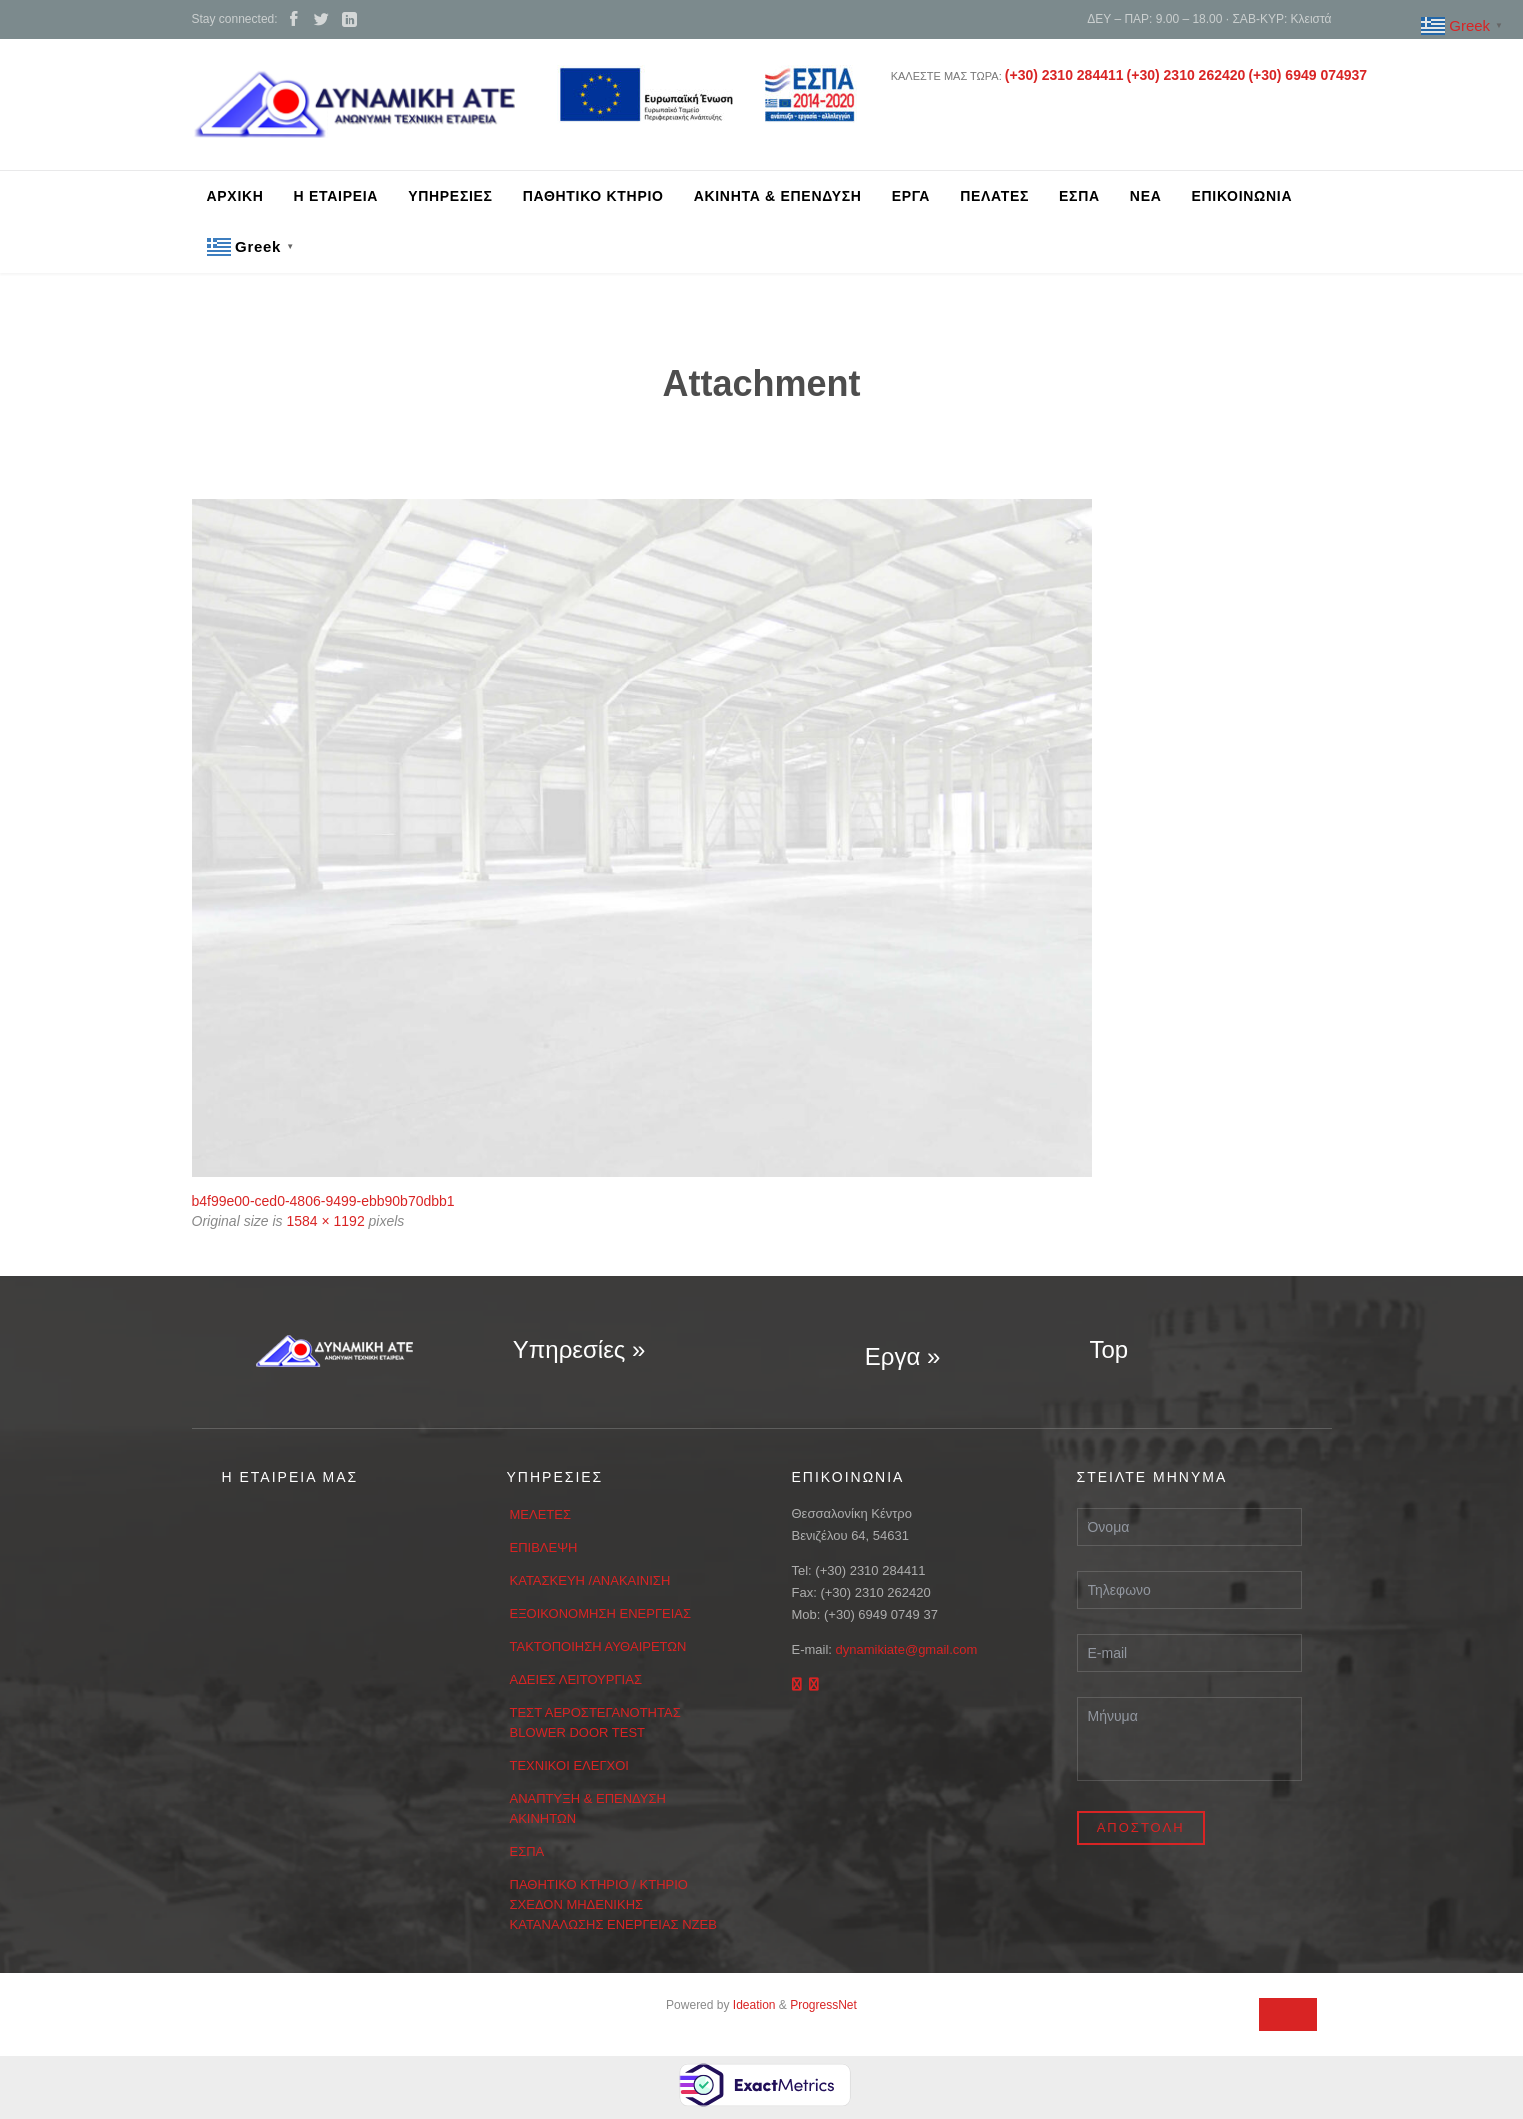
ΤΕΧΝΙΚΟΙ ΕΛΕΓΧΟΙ (569, 1765)
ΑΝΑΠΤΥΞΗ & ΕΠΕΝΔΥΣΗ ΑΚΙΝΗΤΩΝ (588, 1808)
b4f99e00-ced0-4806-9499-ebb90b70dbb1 (323, 1201)
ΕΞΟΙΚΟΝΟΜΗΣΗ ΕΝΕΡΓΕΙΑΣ (601, 1613)
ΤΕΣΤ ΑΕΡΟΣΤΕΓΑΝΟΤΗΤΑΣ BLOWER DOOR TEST (595, 1722)
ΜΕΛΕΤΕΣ (541, 1514)
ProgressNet (823, 2005)
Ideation (754, 2005)
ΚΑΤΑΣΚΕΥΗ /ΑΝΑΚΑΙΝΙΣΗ (590, 1580)
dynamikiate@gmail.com (907, 1649)
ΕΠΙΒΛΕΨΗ (544, 1547)
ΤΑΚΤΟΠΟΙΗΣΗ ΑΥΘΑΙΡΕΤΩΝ (598, 1646)
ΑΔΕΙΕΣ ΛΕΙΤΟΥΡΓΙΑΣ (576, 1679)
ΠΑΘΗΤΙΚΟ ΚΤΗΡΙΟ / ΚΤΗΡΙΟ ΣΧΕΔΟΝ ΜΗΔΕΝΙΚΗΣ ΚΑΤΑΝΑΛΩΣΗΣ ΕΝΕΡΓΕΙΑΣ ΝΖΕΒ (613, 1904)
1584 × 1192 (325, 1221)
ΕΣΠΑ (527, 1851)
